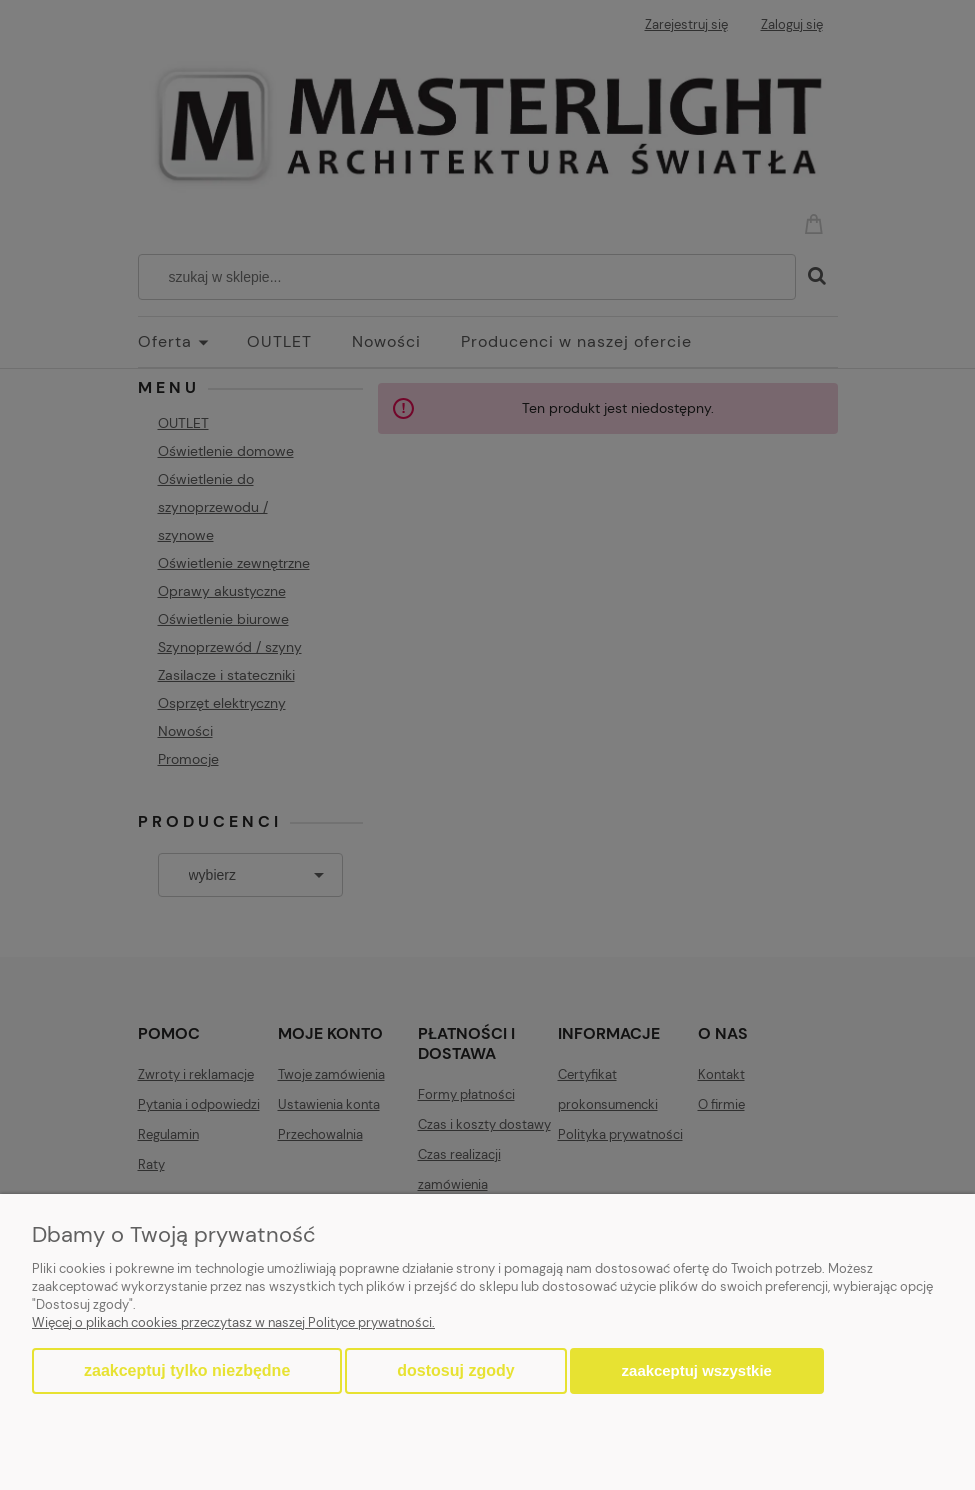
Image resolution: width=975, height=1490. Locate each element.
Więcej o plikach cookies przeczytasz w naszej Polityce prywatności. (233, 1322)
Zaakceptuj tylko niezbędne (187, 1370)
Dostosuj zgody (455, 1370)
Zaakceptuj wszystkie (697, 1370)
